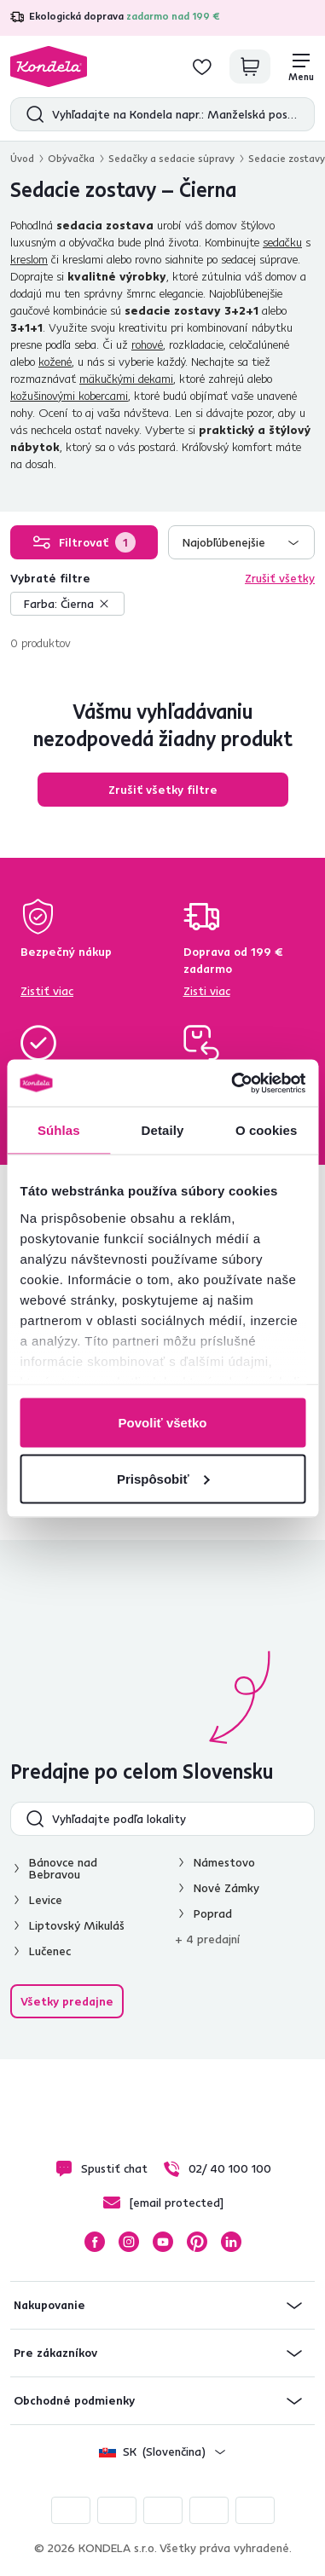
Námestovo (224, 1862)
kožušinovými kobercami (69, 395)
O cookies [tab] (266, 1130)
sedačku (282, 242)
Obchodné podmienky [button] (74, 2400)
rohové (147, 344)
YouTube (163, 2242)
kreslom (29, 259)
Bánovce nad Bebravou (63, 1868)
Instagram (129, 2242)
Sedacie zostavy (286, 158)
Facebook (94, 2242)
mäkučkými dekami (126, 378)
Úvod (22, 158)
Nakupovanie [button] (49, 2305)
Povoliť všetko (163, 1422)
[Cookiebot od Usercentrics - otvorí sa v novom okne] (232, 1083)
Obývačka (71, 158)
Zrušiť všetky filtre (163, 789)
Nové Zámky (226, 1888)
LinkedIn (231, 2242)
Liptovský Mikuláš (77, 1925)
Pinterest (197, 2242)
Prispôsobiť (163, 1478)
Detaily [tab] (163, 1130)
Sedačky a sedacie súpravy (171, 158)
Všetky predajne (66, 2001)
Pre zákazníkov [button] (55, 2352)
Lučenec (50, 1951)
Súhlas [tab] (59, 1130)
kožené (55, 361)
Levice (45, 1900)
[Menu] (301, 66)
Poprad (213, 1913)
